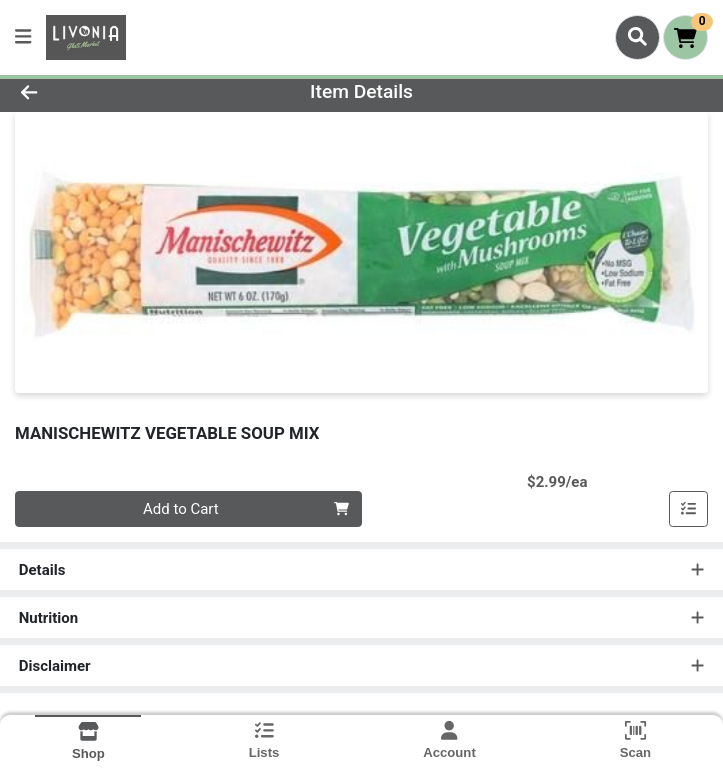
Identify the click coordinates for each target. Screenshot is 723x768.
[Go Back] (101, 92)
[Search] (637, 37)
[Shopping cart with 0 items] (685, 37)
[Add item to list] (689, 509)
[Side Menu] (23, 37)
